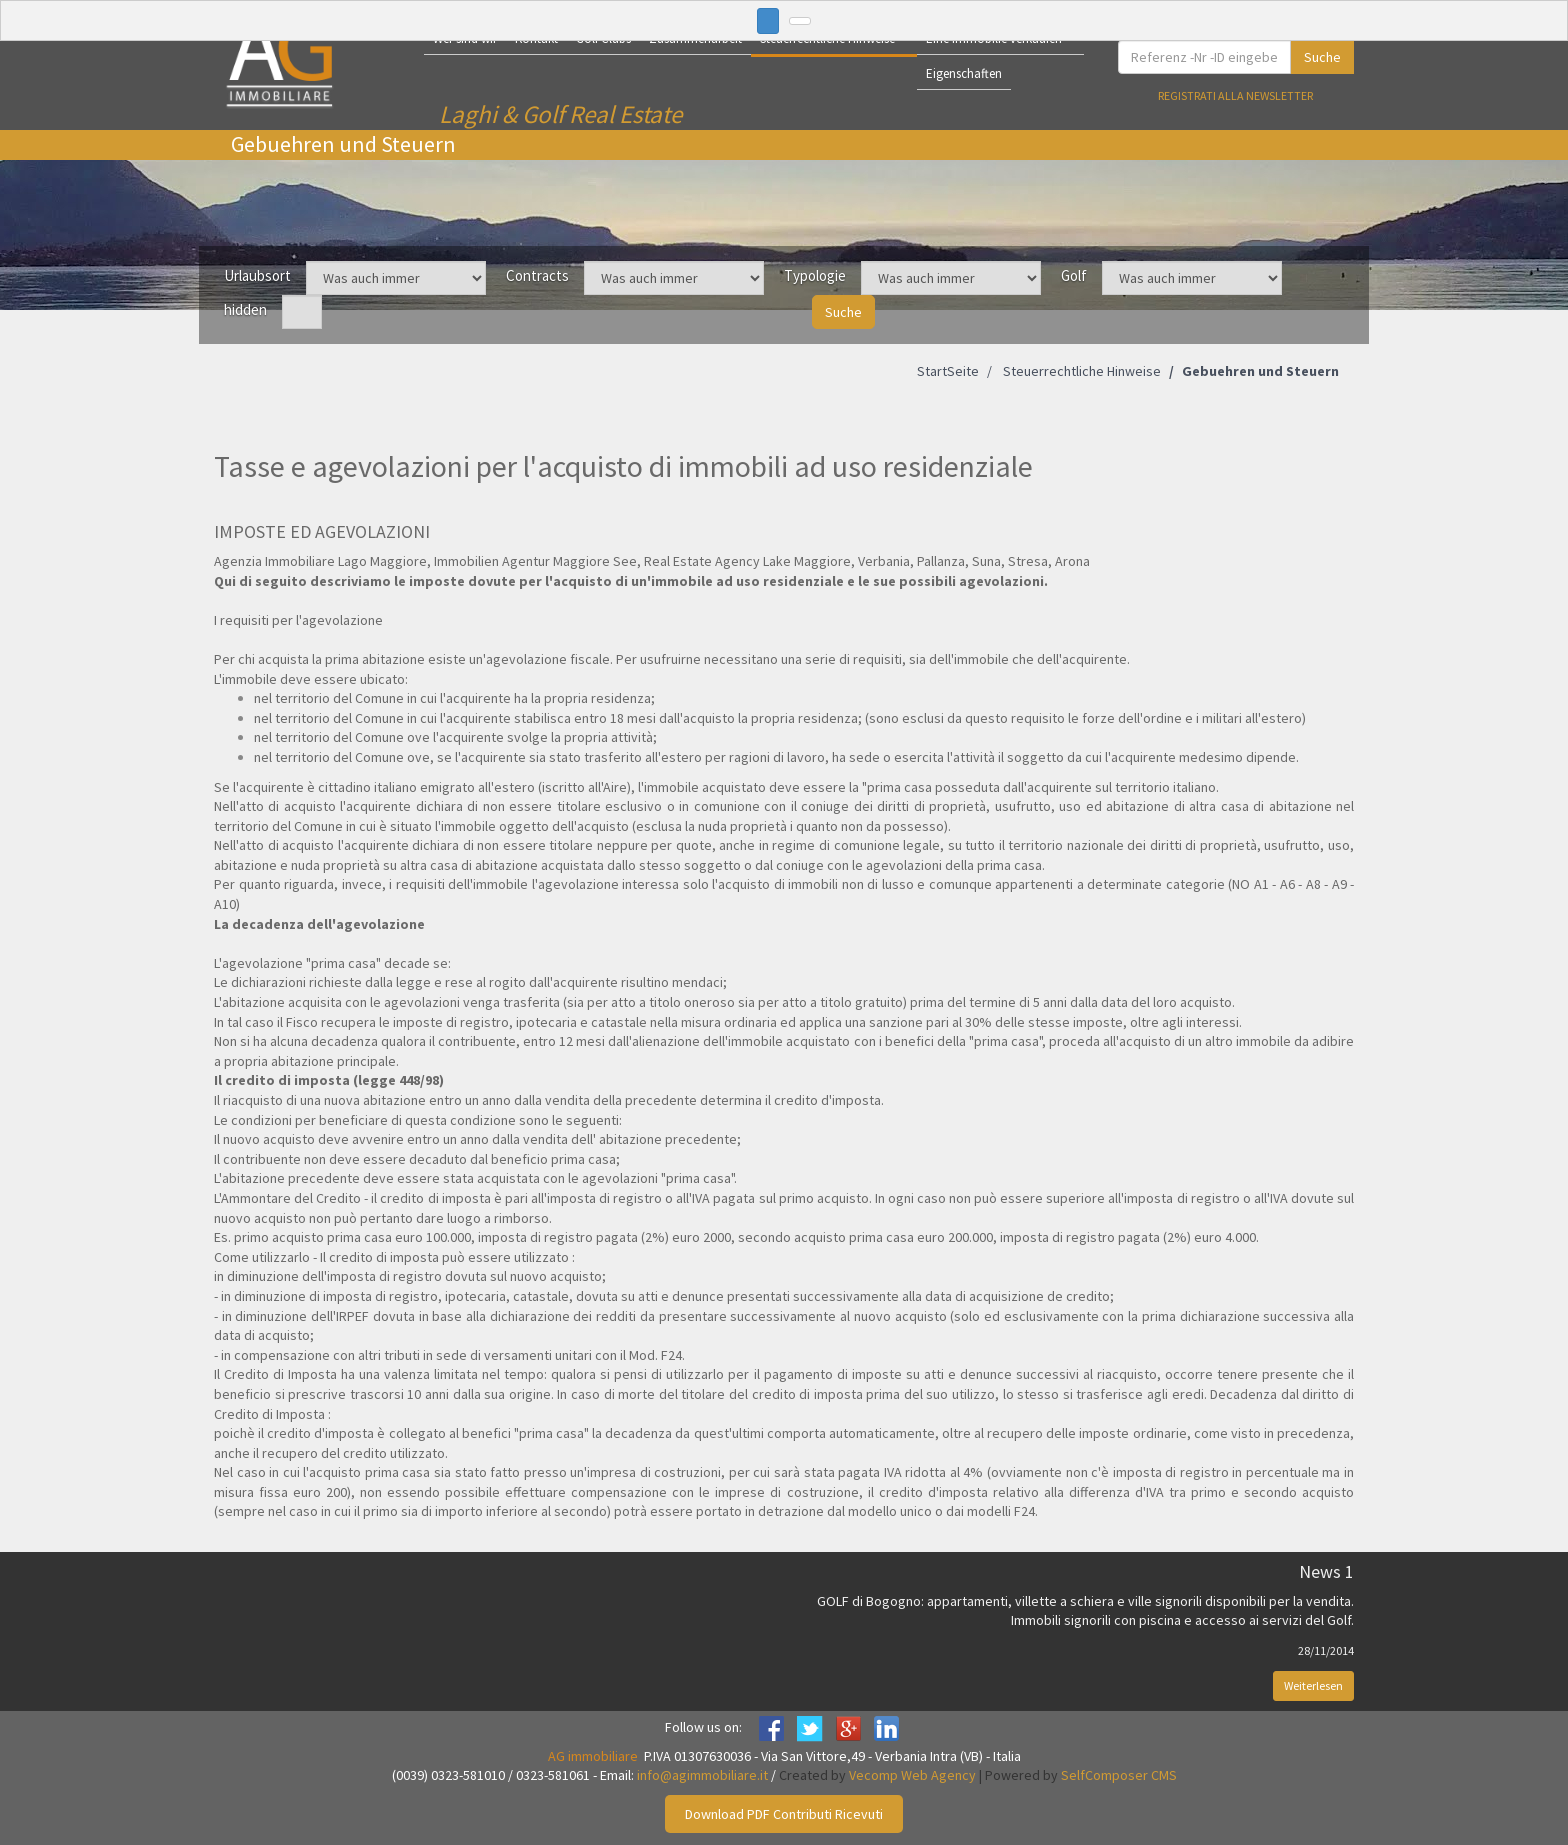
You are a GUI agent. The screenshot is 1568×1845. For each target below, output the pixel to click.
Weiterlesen (1313, 1685)
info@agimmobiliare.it (702, 1775)
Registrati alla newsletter (1235, 95)
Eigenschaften (964, 73)
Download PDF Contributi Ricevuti (784, 1814)
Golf (1074, 275)
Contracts (537, 275)
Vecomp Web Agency (912, 1775)
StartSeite (948, 371)
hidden (245, 309)
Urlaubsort (257, 275)
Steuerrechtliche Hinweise (1080, 371)
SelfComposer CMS (1119, 1775)
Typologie (815, 275)
